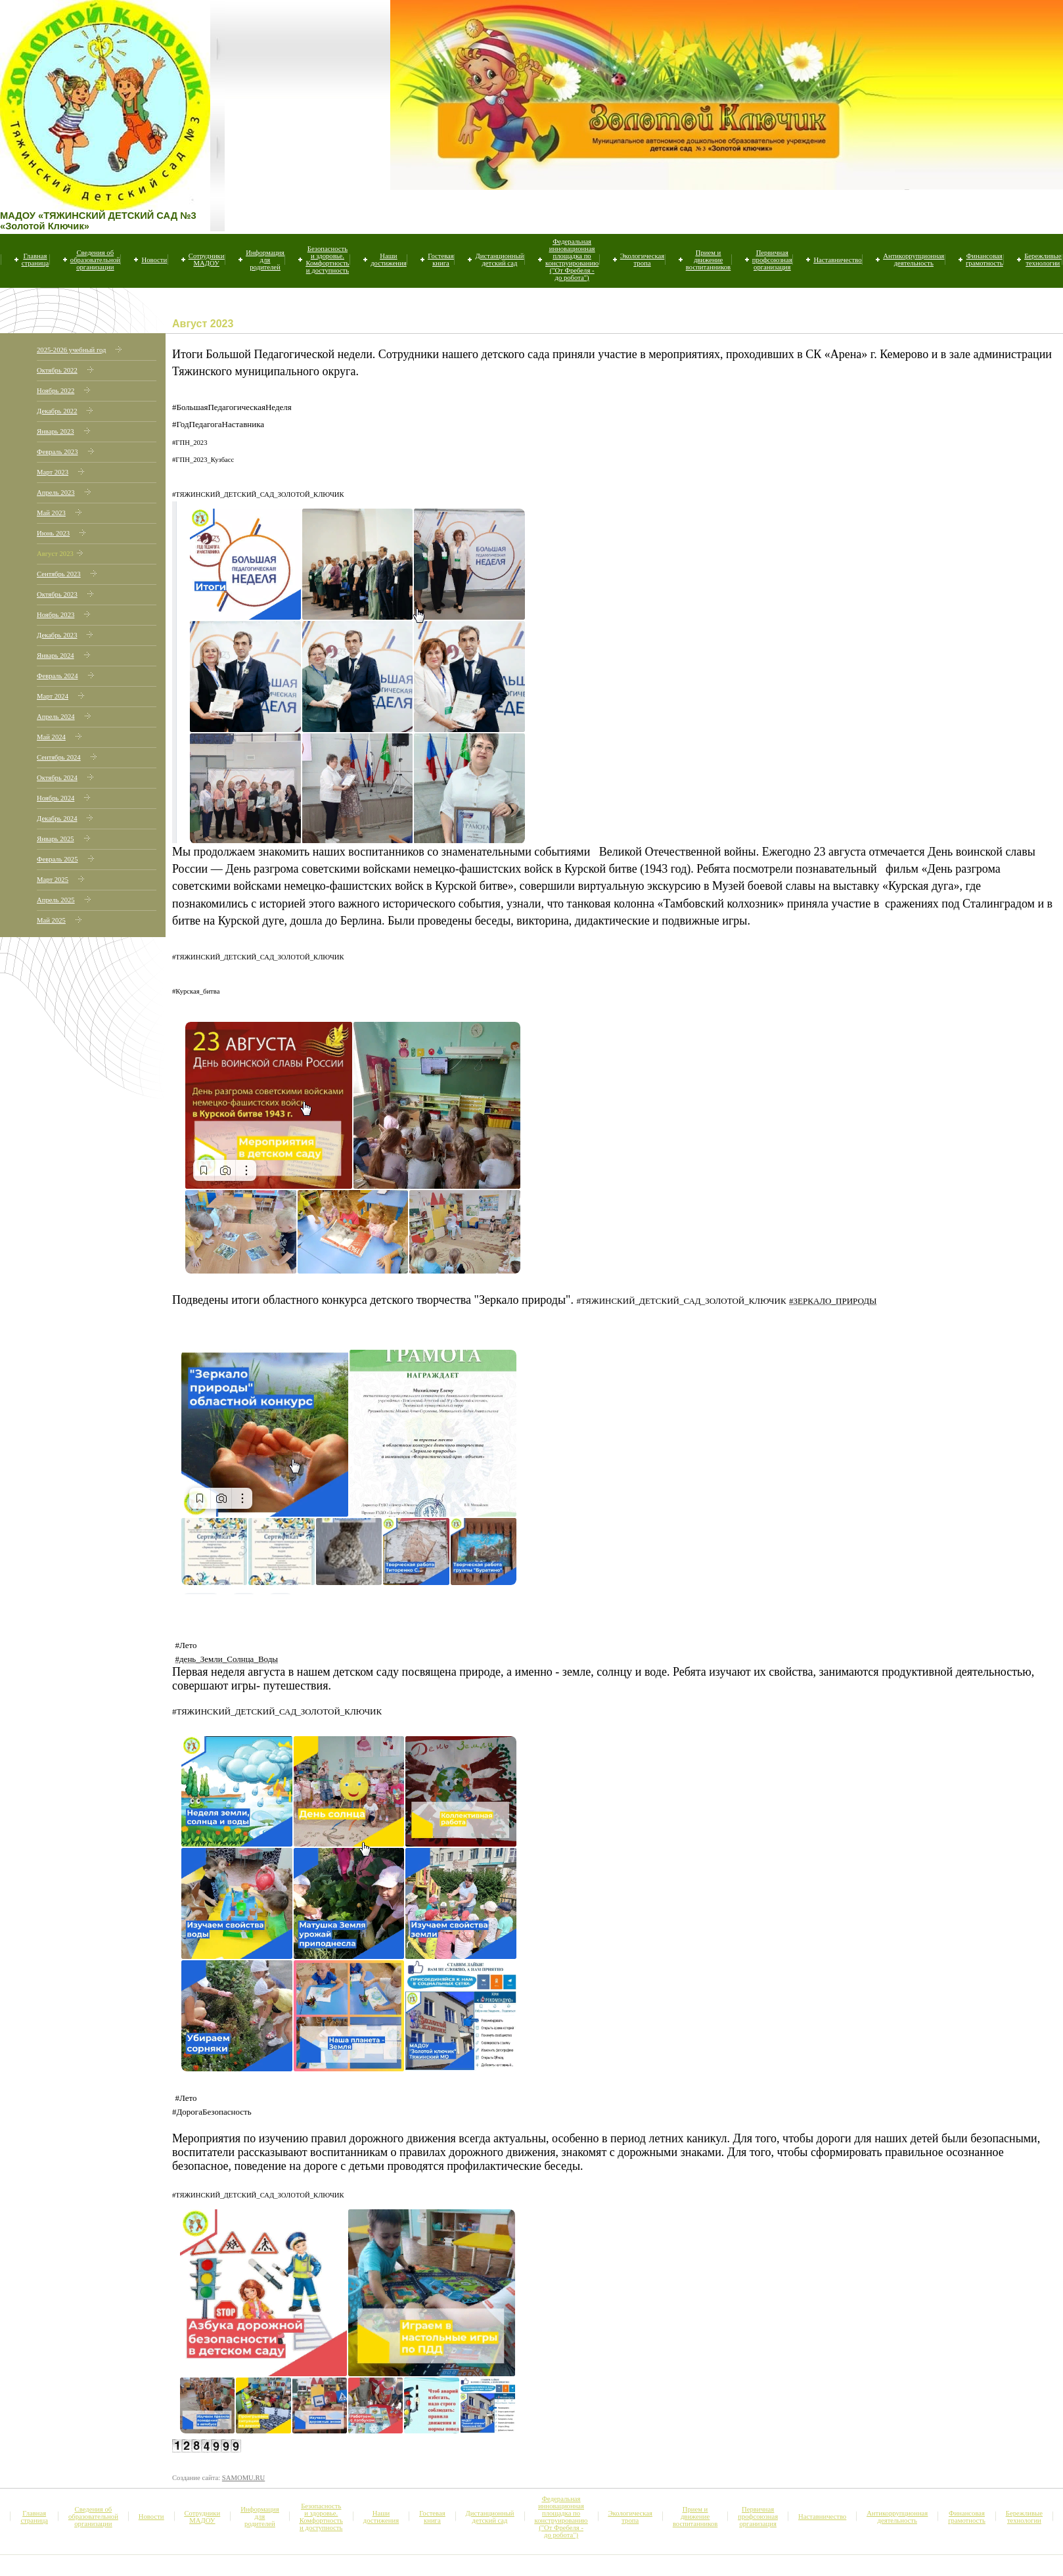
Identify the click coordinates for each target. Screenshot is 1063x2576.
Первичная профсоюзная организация (772, 260)
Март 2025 (52, 879)
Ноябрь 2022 (55, 390)
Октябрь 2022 (57, 370)
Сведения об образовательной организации (95, 260)
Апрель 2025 (56, 900)
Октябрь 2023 (57, 594)
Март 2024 (52, 696)
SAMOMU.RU (243, 2477)
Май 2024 (51, 737)
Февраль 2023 (57, 451)
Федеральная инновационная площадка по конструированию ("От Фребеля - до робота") (572, 259)
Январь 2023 (55, 431)
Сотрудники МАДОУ (207, 259)
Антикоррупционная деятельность (913, 259)
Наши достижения (388, 259)
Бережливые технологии (1042, 259)
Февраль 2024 (57, 675)
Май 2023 (51, 513)
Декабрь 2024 (57, 818)
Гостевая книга (440, 259)
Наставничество (837, 260)
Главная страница (35, 259)
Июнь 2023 (53, 533)
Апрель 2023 (56, 492)
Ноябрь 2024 (55, 798)
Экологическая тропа (642, 259)
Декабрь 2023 (57, 635)
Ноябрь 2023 (55, 614)
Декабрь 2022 (57, 411)
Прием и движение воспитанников (708, 260)
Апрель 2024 (56, 716)
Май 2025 (51, 920)
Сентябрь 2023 (59, 574)
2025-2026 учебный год (71, 350)
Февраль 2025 (57, 859)
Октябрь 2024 (57, 777)
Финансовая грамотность (984, 259)
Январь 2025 (55, 838)
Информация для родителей (265, 260)
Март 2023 (52, 472)
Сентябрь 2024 (59, 757)
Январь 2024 (55, 655)
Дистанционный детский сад (499, 259)
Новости (154, 260)
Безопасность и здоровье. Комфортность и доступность (327, 259)
